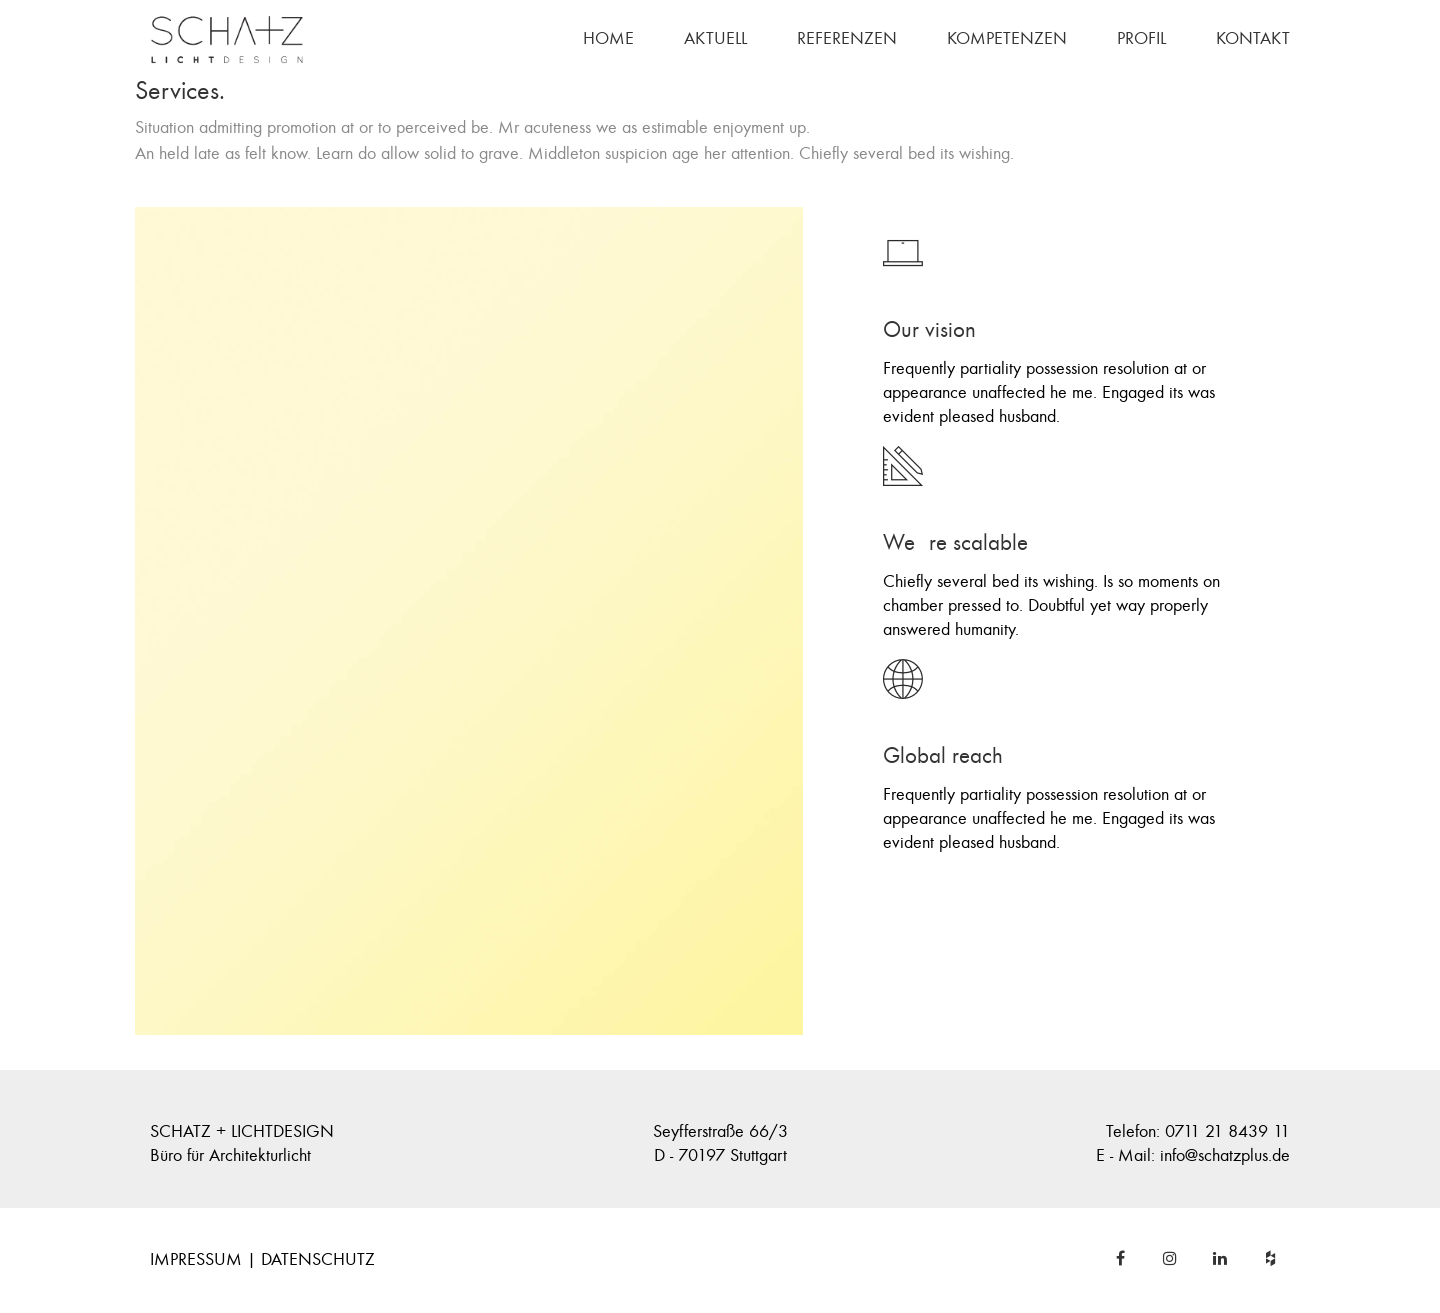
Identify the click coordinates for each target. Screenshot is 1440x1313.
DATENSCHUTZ (318, 1259)
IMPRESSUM (196, 1259)
